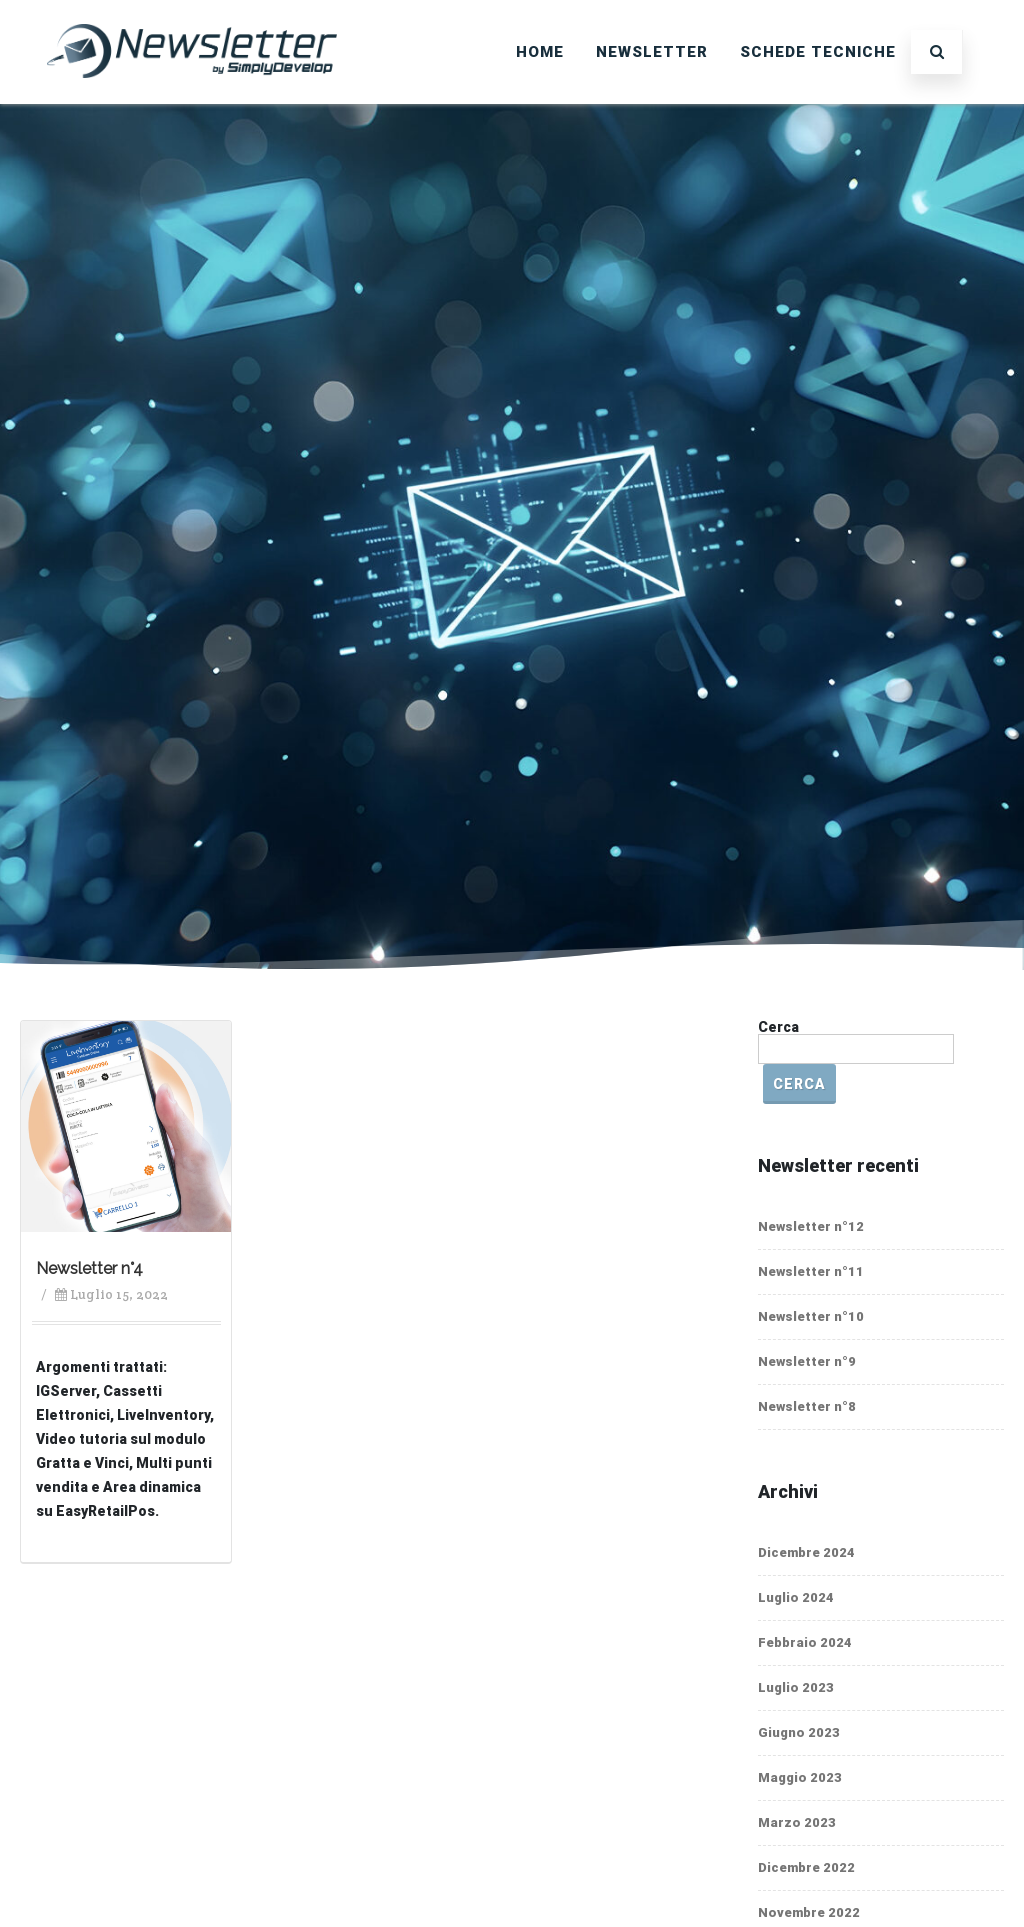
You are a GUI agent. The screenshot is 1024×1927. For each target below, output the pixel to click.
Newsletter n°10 (811, 1316)
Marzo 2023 (797, 1822)
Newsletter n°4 (89, 1268)
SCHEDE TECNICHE (818, 52)
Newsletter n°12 (811, 1226)
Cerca (778, 1027)
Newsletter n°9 (807, 1361)
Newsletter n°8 (807, 1406)
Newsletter (652, 52)
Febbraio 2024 (805, 1642)
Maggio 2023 (800, 1777)
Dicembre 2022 (806, 1867)
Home (540, 52)
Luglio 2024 (796, 1597)
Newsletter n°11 (811, 1271)
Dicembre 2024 (806, 1552)
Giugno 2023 (799, 1732)
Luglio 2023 (796, 1687)
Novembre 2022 (809, 1912)
